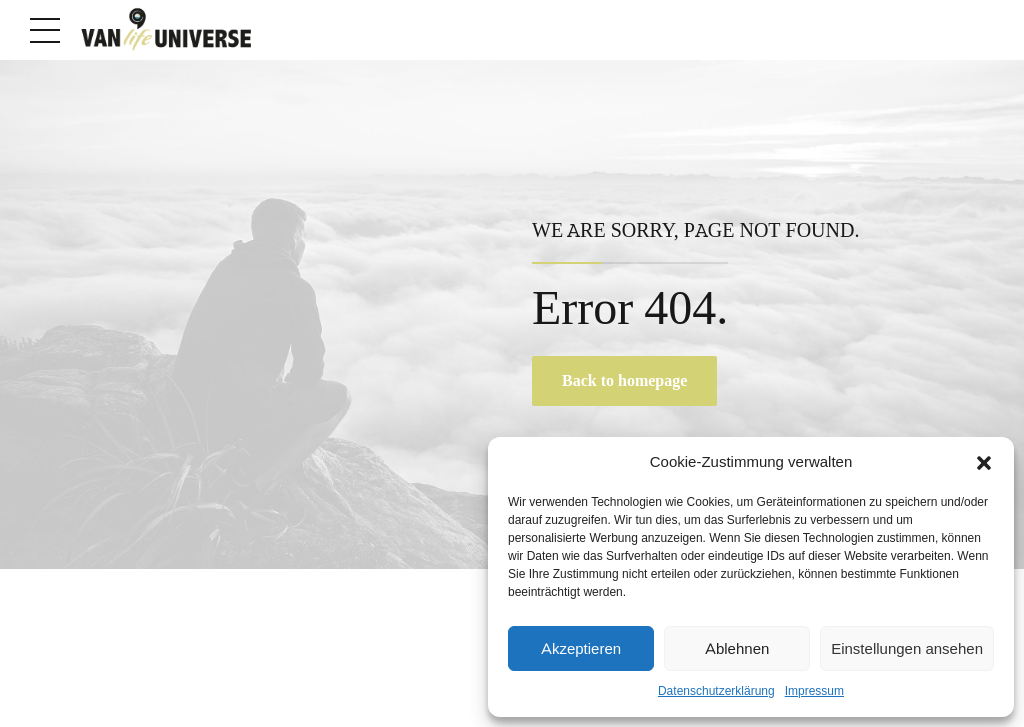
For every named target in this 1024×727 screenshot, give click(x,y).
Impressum (814, 691)
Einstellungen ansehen (907, 649)
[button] (984, 463)
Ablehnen (737, 649)
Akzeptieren (581, 649)
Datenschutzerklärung (716, 691)
